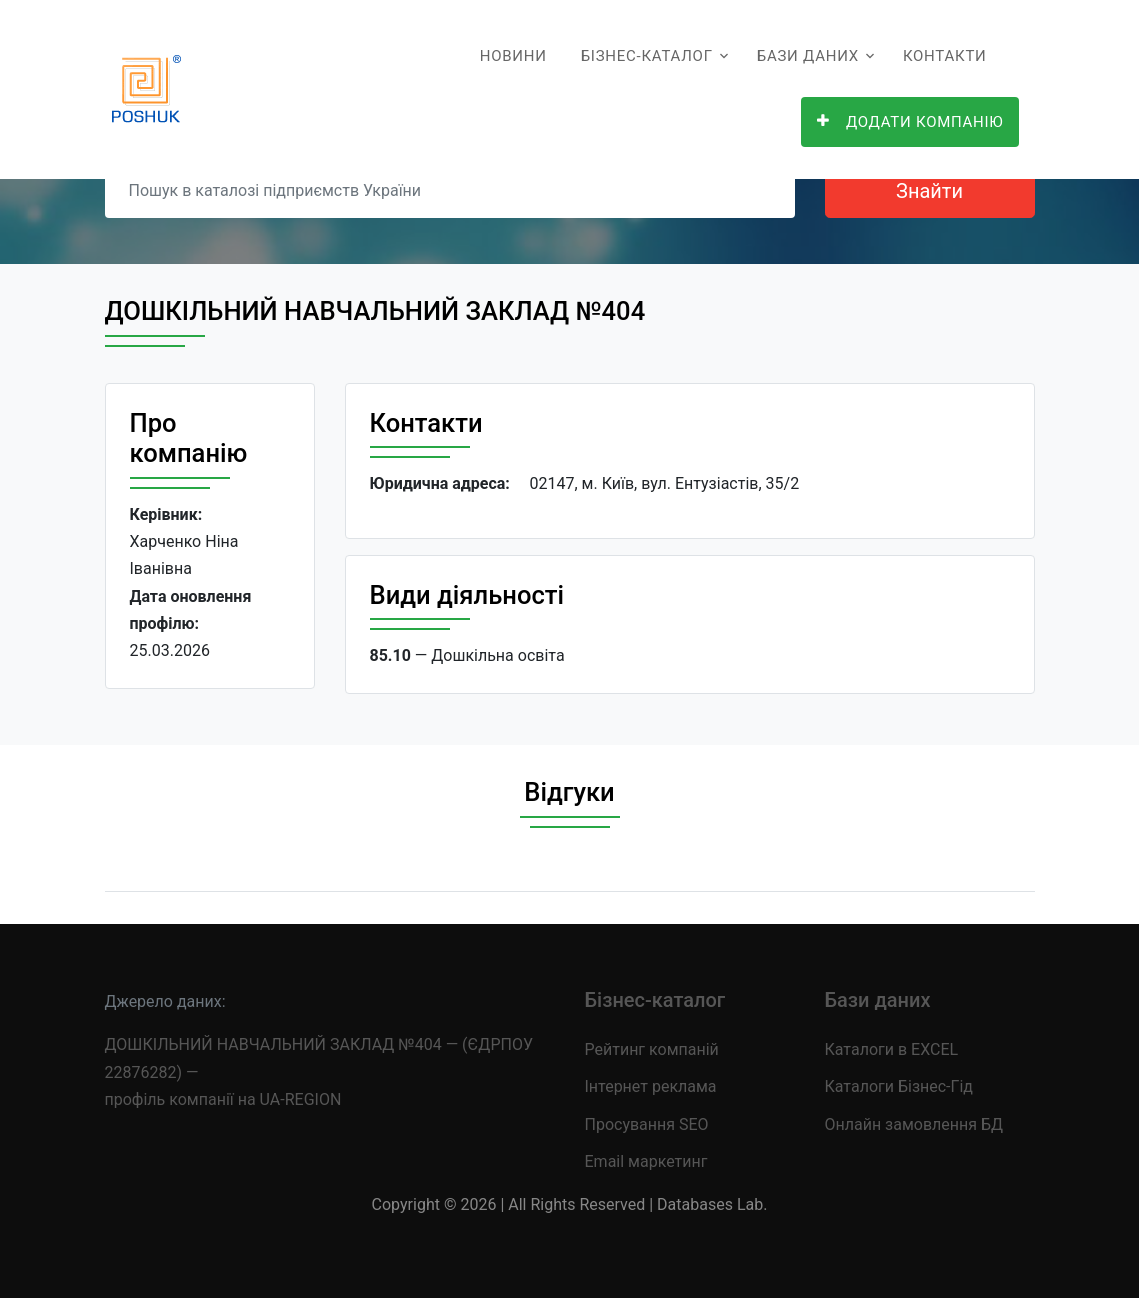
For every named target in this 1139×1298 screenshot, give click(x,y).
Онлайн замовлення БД (914, 1124)
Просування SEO (647, 1124)
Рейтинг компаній (652, 1049)
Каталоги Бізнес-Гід (899, 1086)
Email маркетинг (646, 1161)
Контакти (945, 56)
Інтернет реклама (651, 1086)
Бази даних (808, 56)
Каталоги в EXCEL (892, 1049)
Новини (513, 56)
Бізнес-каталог (647, 56)
